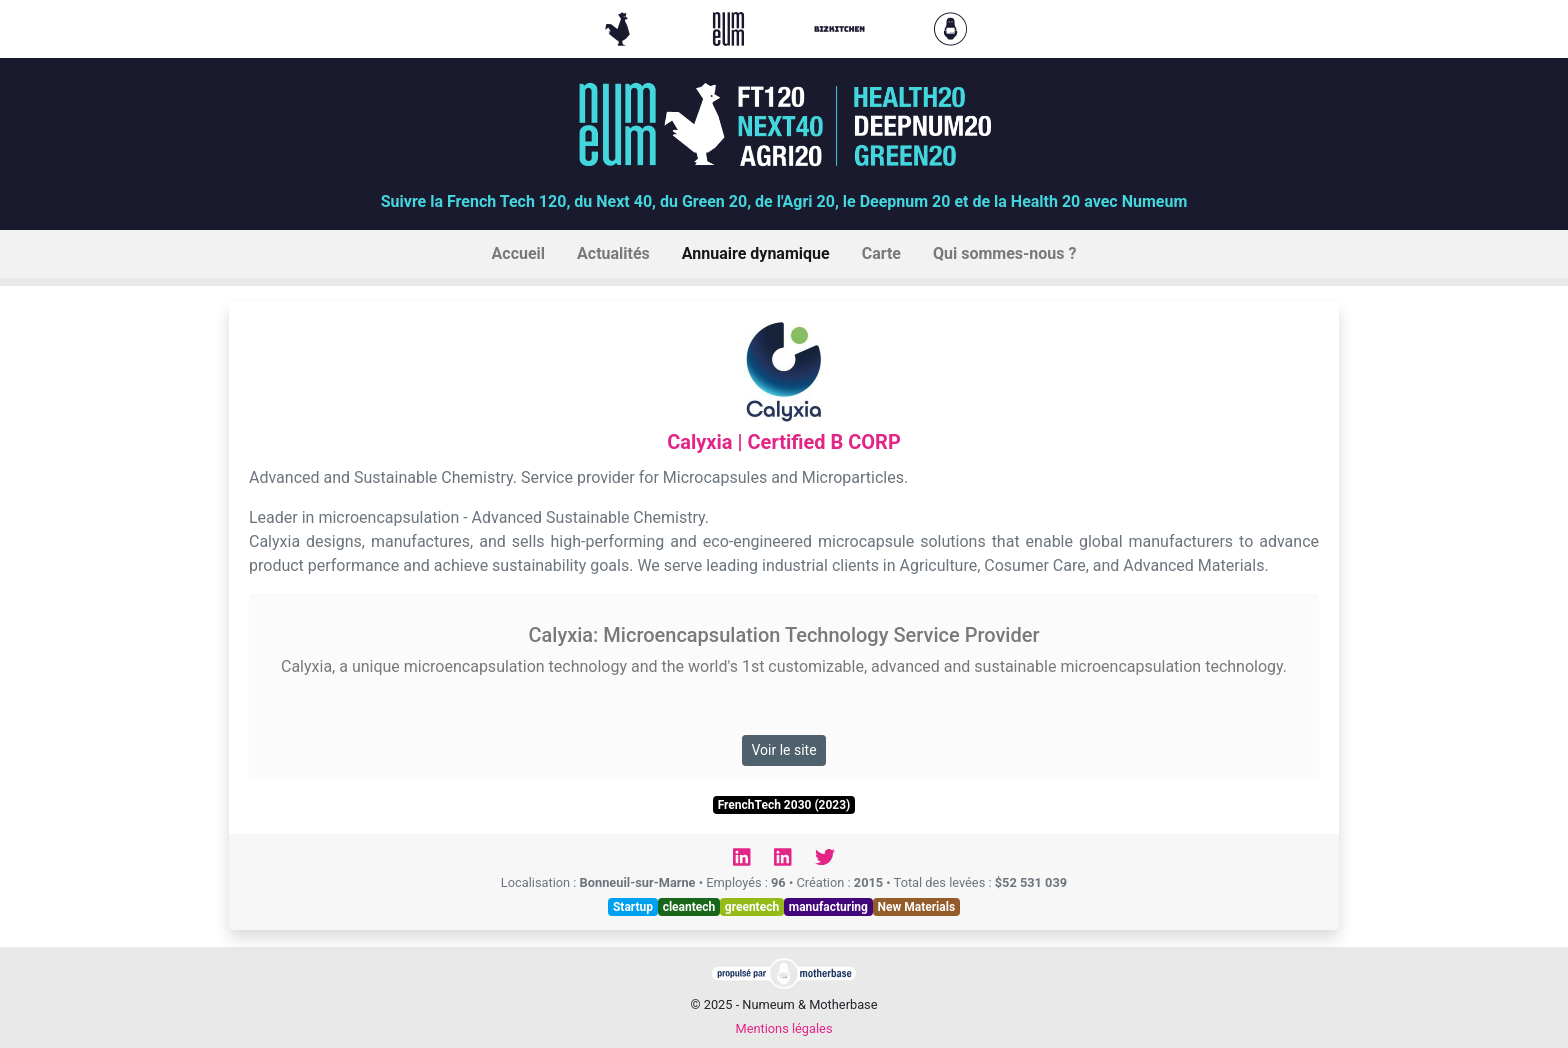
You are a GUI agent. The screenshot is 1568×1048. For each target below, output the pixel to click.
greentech (752, 907)
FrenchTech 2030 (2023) (784, 805)
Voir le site (783, 750)
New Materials (917, 907)
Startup (633, 907)
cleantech (689, 907)
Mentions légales (783, 1028)
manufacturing (828, 907)
